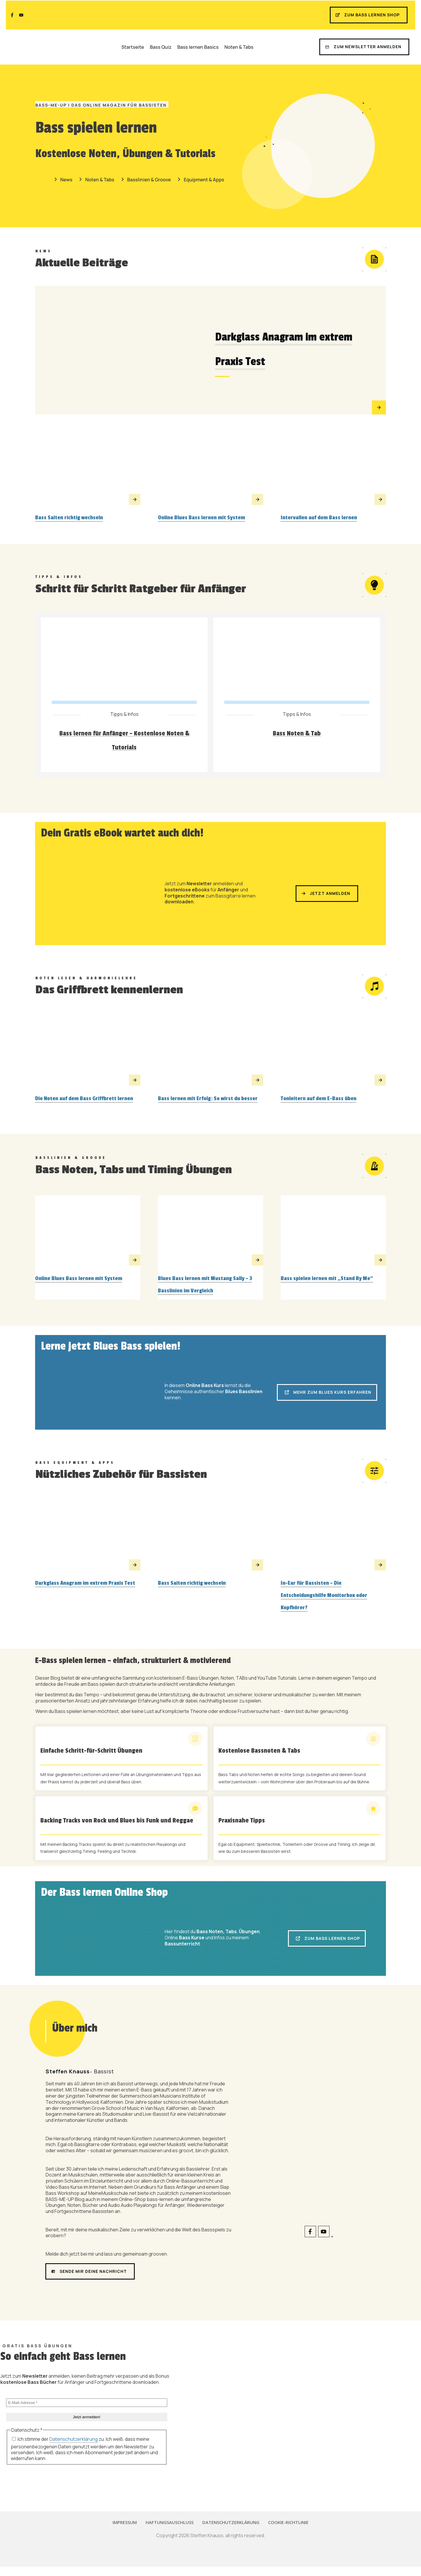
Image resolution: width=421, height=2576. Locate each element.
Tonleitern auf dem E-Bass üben (318, 1099)
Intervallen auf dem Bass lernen (319, 518)
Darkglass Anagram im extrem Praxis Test (85, 1585)
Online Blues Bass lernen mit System (201, 518)
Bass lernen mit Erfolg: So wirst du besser (208, 1099)
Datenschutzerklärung (73, 2442)
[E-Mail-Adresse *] (86, 2405)
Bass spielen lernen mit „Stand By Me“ (327, 1280)
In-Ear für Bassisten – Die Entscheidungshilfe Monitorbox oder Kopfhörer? (324, 1598)
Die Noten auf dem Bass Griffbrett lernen (84, 1099)
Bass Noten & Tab (297, 734)
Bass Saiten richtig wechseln (69, 518)
